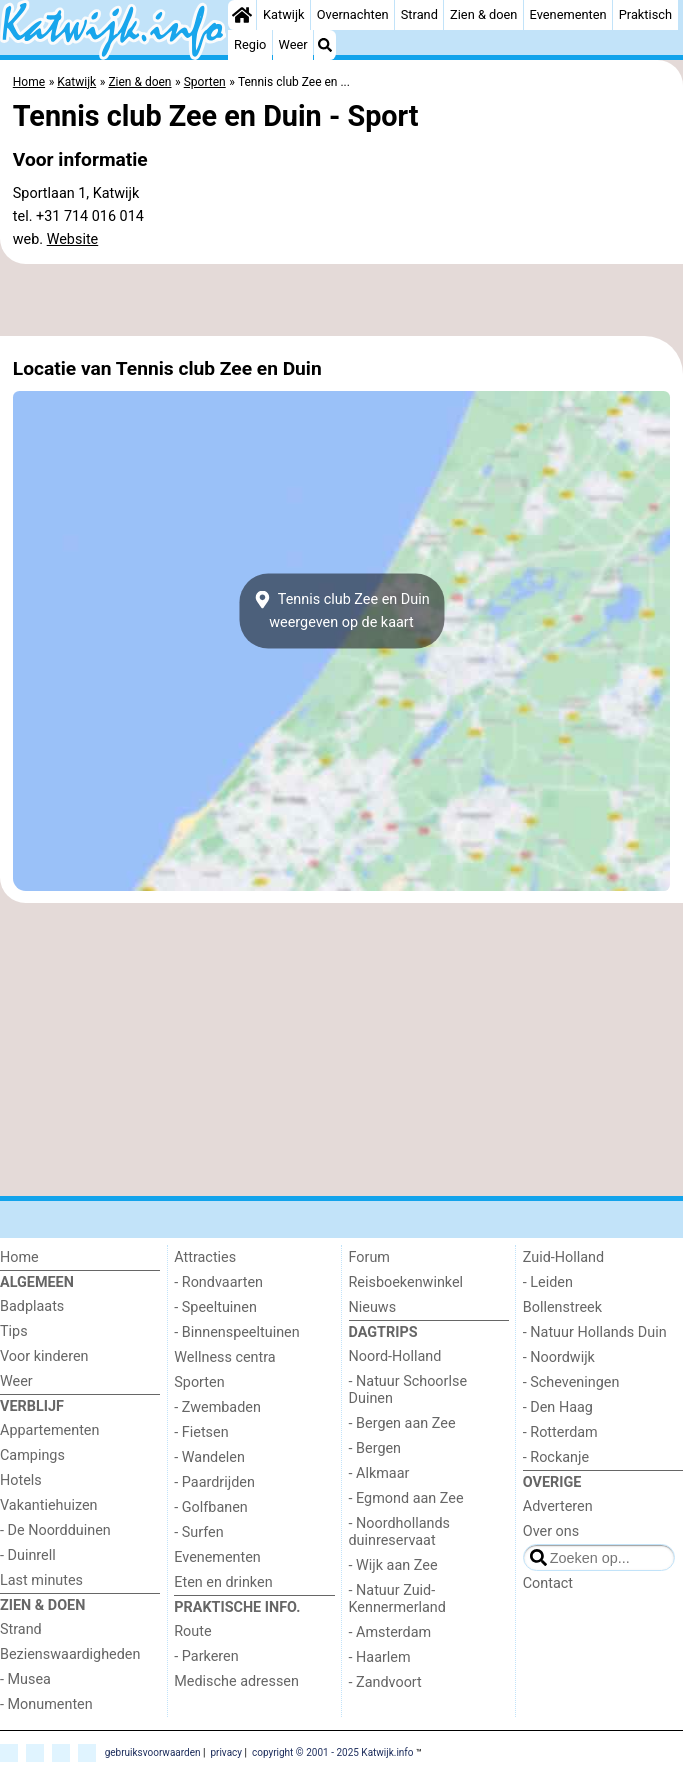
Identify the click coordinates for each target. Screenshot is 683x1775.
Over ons (551, 1531)
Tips (14, 1331)
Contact (548, 1583)
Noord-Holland (395, 1356)
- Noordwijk (559, 1357)
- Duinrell (28, 1555)
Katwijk (283, 14)
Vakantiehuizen (49, 1505)
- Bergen (375, 1448)
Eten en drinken (223, 1582)
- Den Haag (558, 1407)
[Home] (242, 15)
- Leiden (548, 1282)
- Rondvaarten (218, 1282)
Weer (293, 44)
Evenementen (568, 14)
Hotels (21, 1480)
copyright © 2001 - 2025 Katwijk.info (333, 1752)
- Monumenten (46, 1704)
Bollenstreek (562, 1307)
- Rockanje (556, 1457)
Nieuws (373, 1307)
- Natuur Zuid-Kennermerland (397, 1599)
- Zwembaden (217, 1407)
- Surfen (198, 1532)
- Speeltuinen (215, 1307)
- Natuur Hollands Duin (595, 1332)
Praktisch (645, 14)
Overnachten (353, 14)
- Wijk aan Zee (393, 1565)
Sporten (199, 1382)
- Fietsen (201, 1432)
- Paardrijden (214, 1482)
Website (73, 239)
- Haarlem (380, 1657)
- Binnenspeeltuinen (236, 1332)
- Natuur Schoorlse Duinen (408, 1390)
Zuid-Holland (563, 1257)
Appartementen (49, 1430)
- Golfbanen (211, 1507)
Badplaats (32, 1306)
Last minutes (41, 1580)
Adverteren (558, 1506)
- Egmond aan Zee (406, 1498)
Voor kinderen (44, 1356)
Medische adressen (236, 1681)
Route (192, 1631)
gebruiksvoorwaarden (153, 1752)
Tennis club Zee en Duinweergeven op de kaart (341, 611)
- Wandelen (209, 1457)
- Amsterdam (390, 1632)
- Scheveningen (571, 1382)
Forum (369, 1257)
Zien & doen (483, 14)
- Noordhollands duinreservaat (400, 1532)
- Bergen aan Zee (402, 1423)
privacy (226, 1752)
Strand (419, 14)
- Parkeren (206, 1656)
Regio (250, 44)
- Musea (25, 1679)
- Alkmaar (379, 1473)
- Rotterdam (560, 1432)
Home (19, 1257)
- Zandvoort (385, 1682)
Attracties (205, 1257)
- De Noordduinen (55, 1530)
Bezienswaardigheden (70, 1654)
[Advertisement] (341, 300)
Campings (32, 1455)
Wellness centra (224, 1357)
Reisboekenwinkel (406, 1282)
